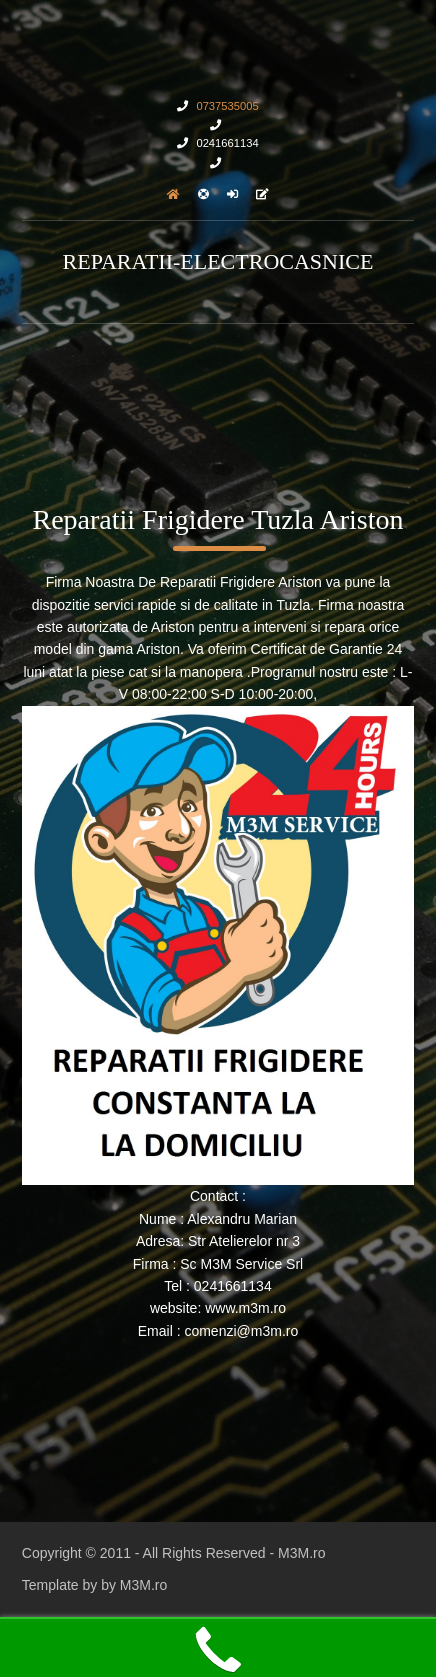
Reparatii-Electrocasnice (218, 261)
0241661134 (227, 143)
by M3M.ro (134, 1585)
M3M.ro (301, 1553)
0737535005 (227, 106)
